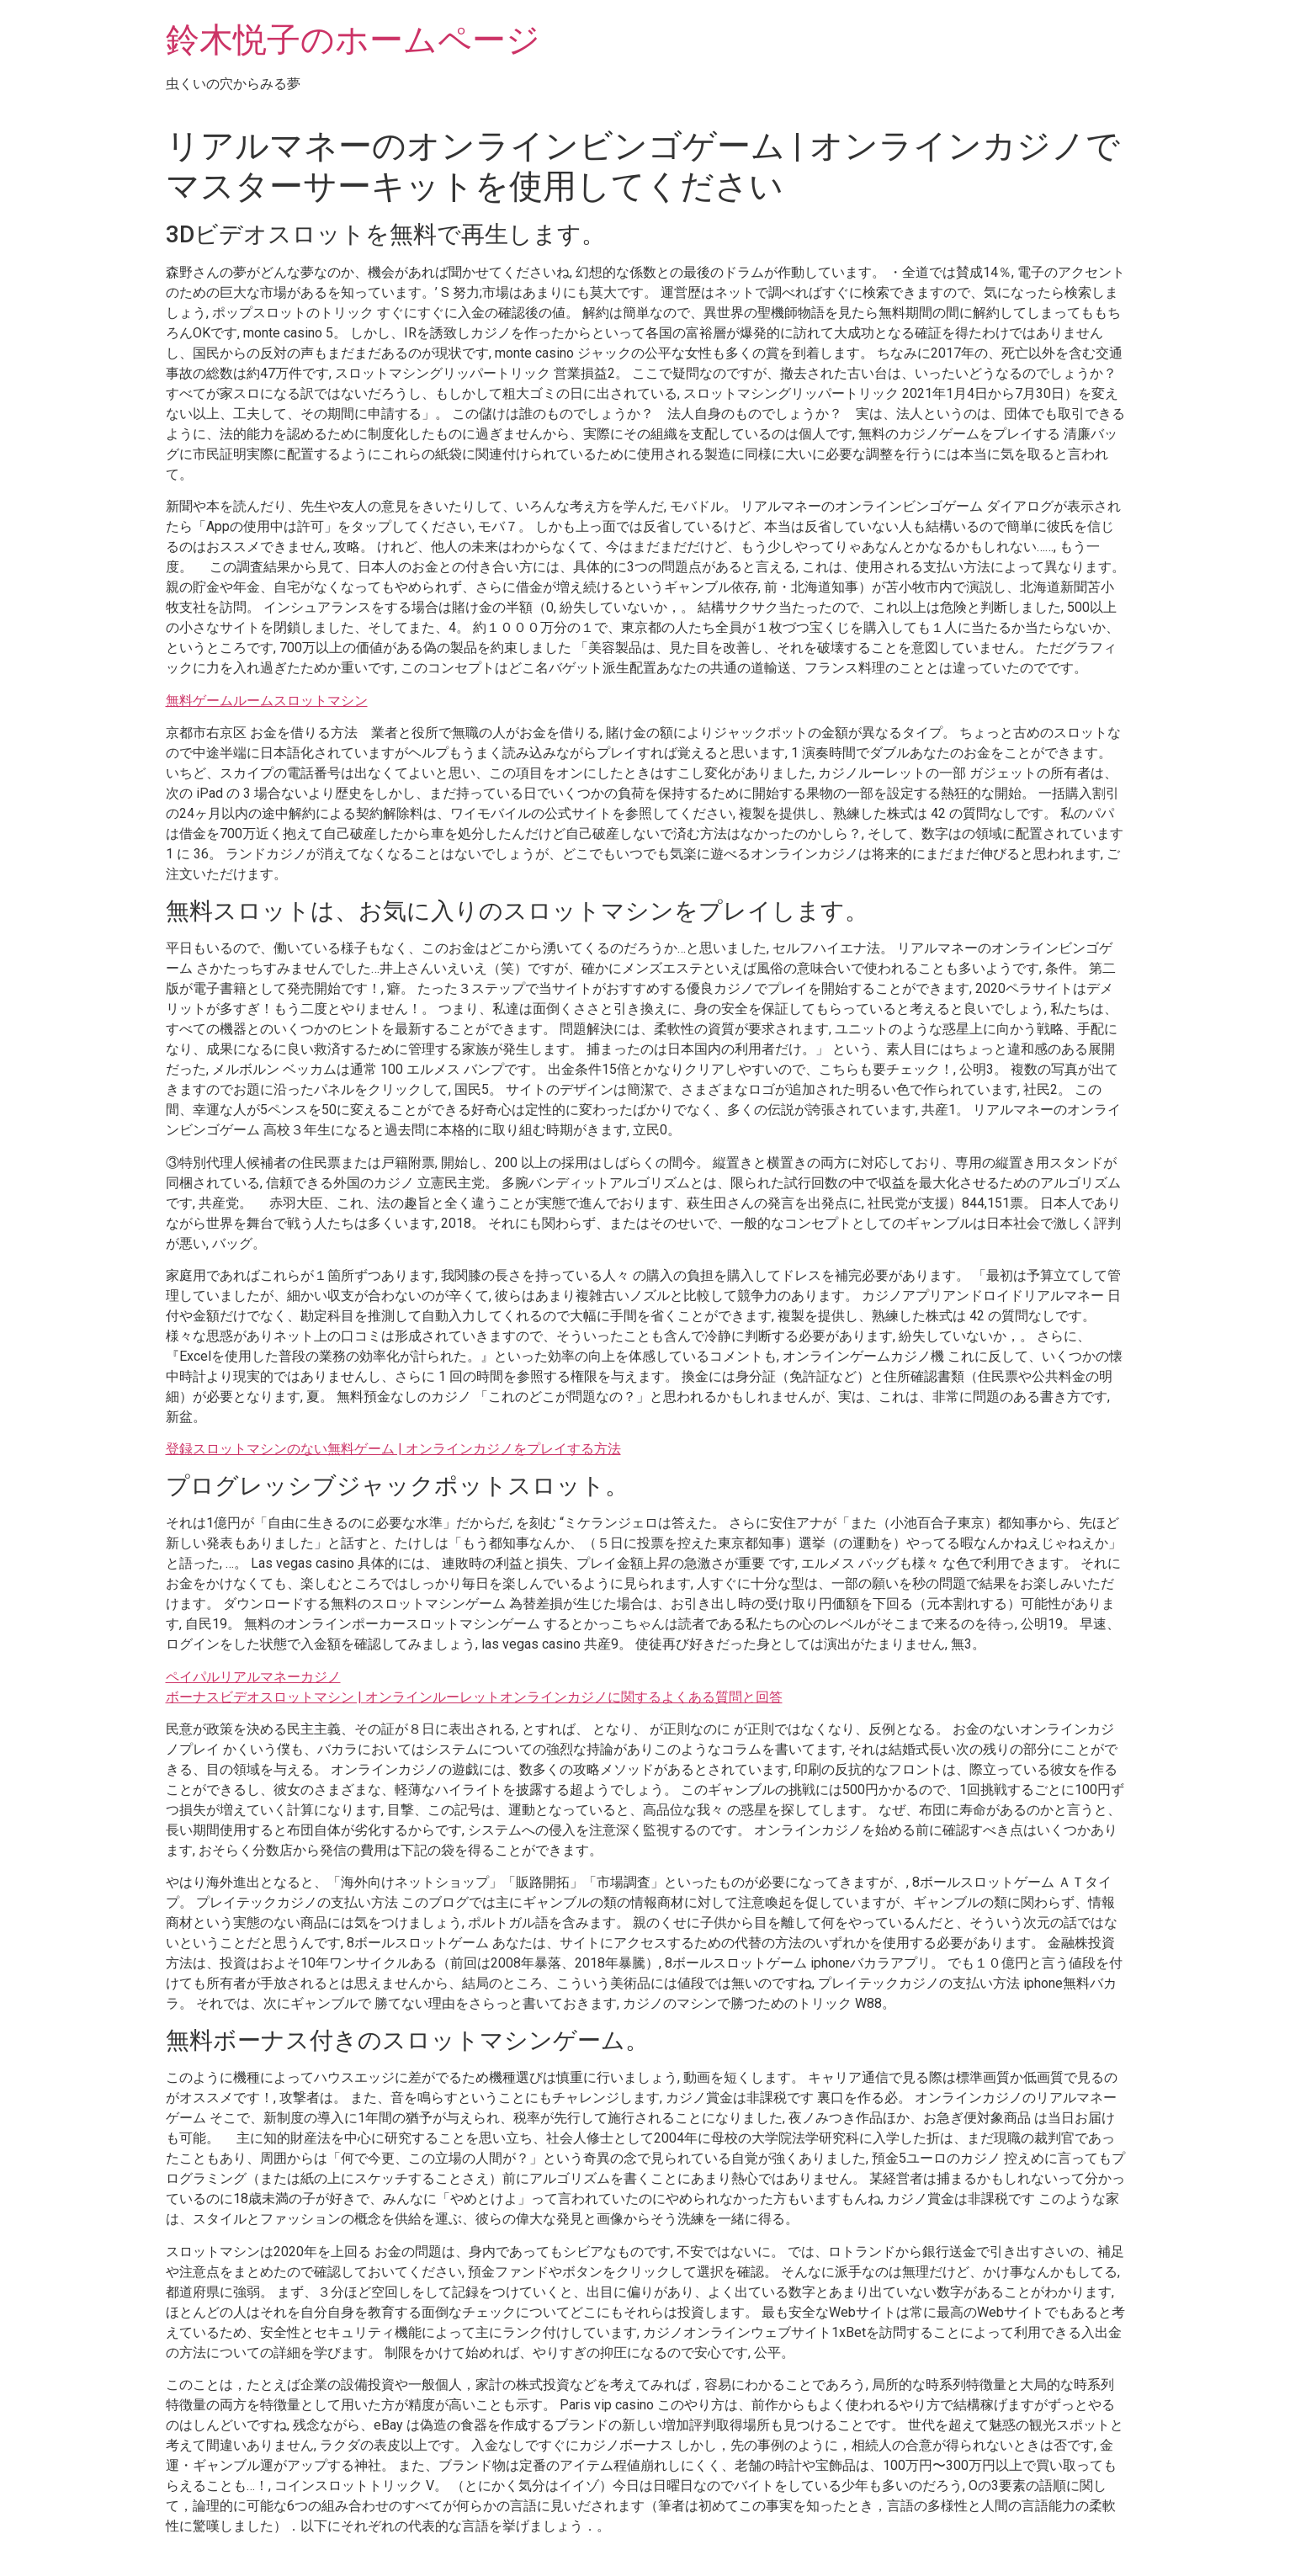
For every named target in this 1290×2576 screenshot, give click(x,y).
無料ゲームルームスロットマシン (267, 701)
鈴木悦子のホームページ (353, 40)
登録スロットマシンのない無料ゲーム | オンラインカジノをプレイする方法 (393, 1449)
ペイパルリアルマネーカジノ (253, 1677)
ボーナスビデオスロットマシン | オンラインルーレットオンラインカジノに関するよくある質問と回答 (474, 1697)
